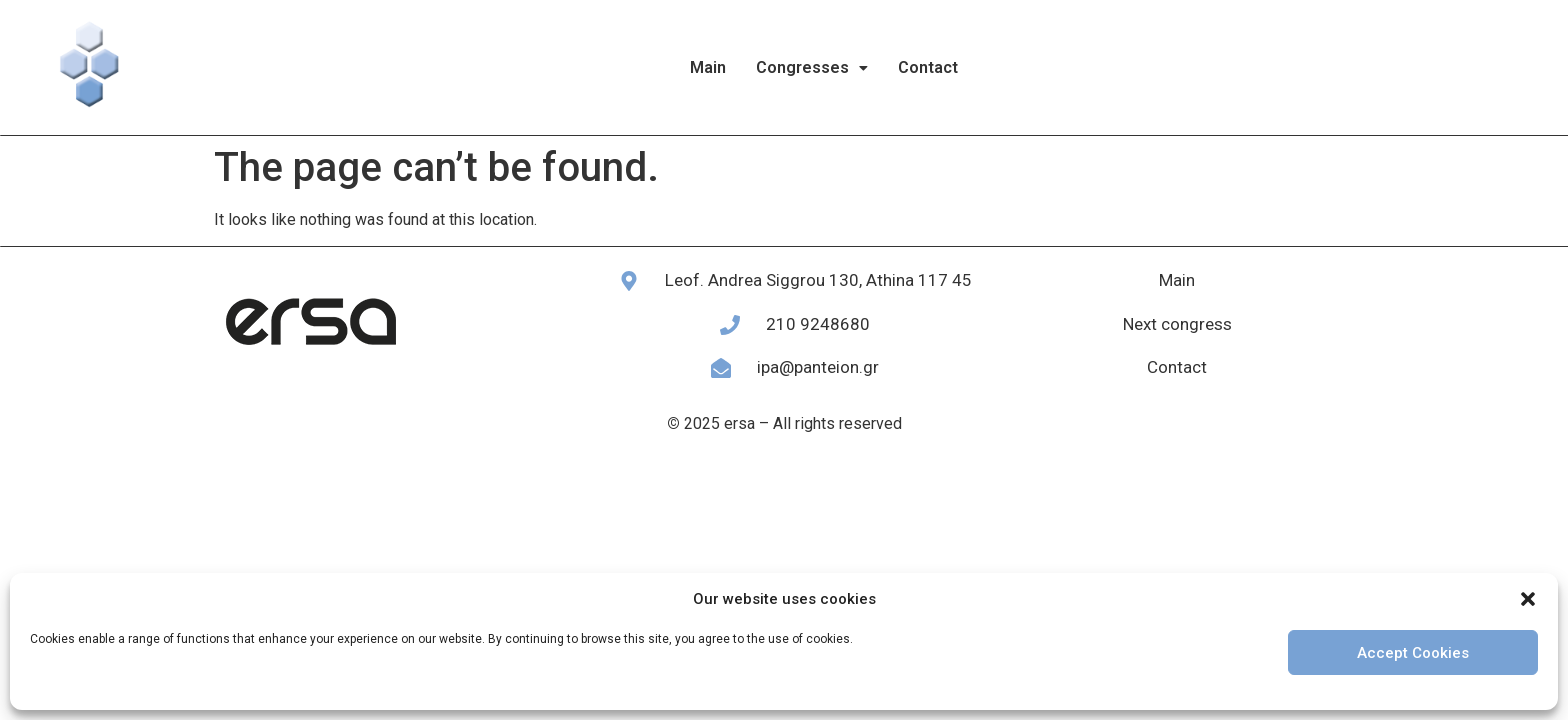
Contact (928, 67)
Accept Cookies (1413, 653)
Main (708, 67)
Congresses (812, 67)
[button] (1528, 599)
